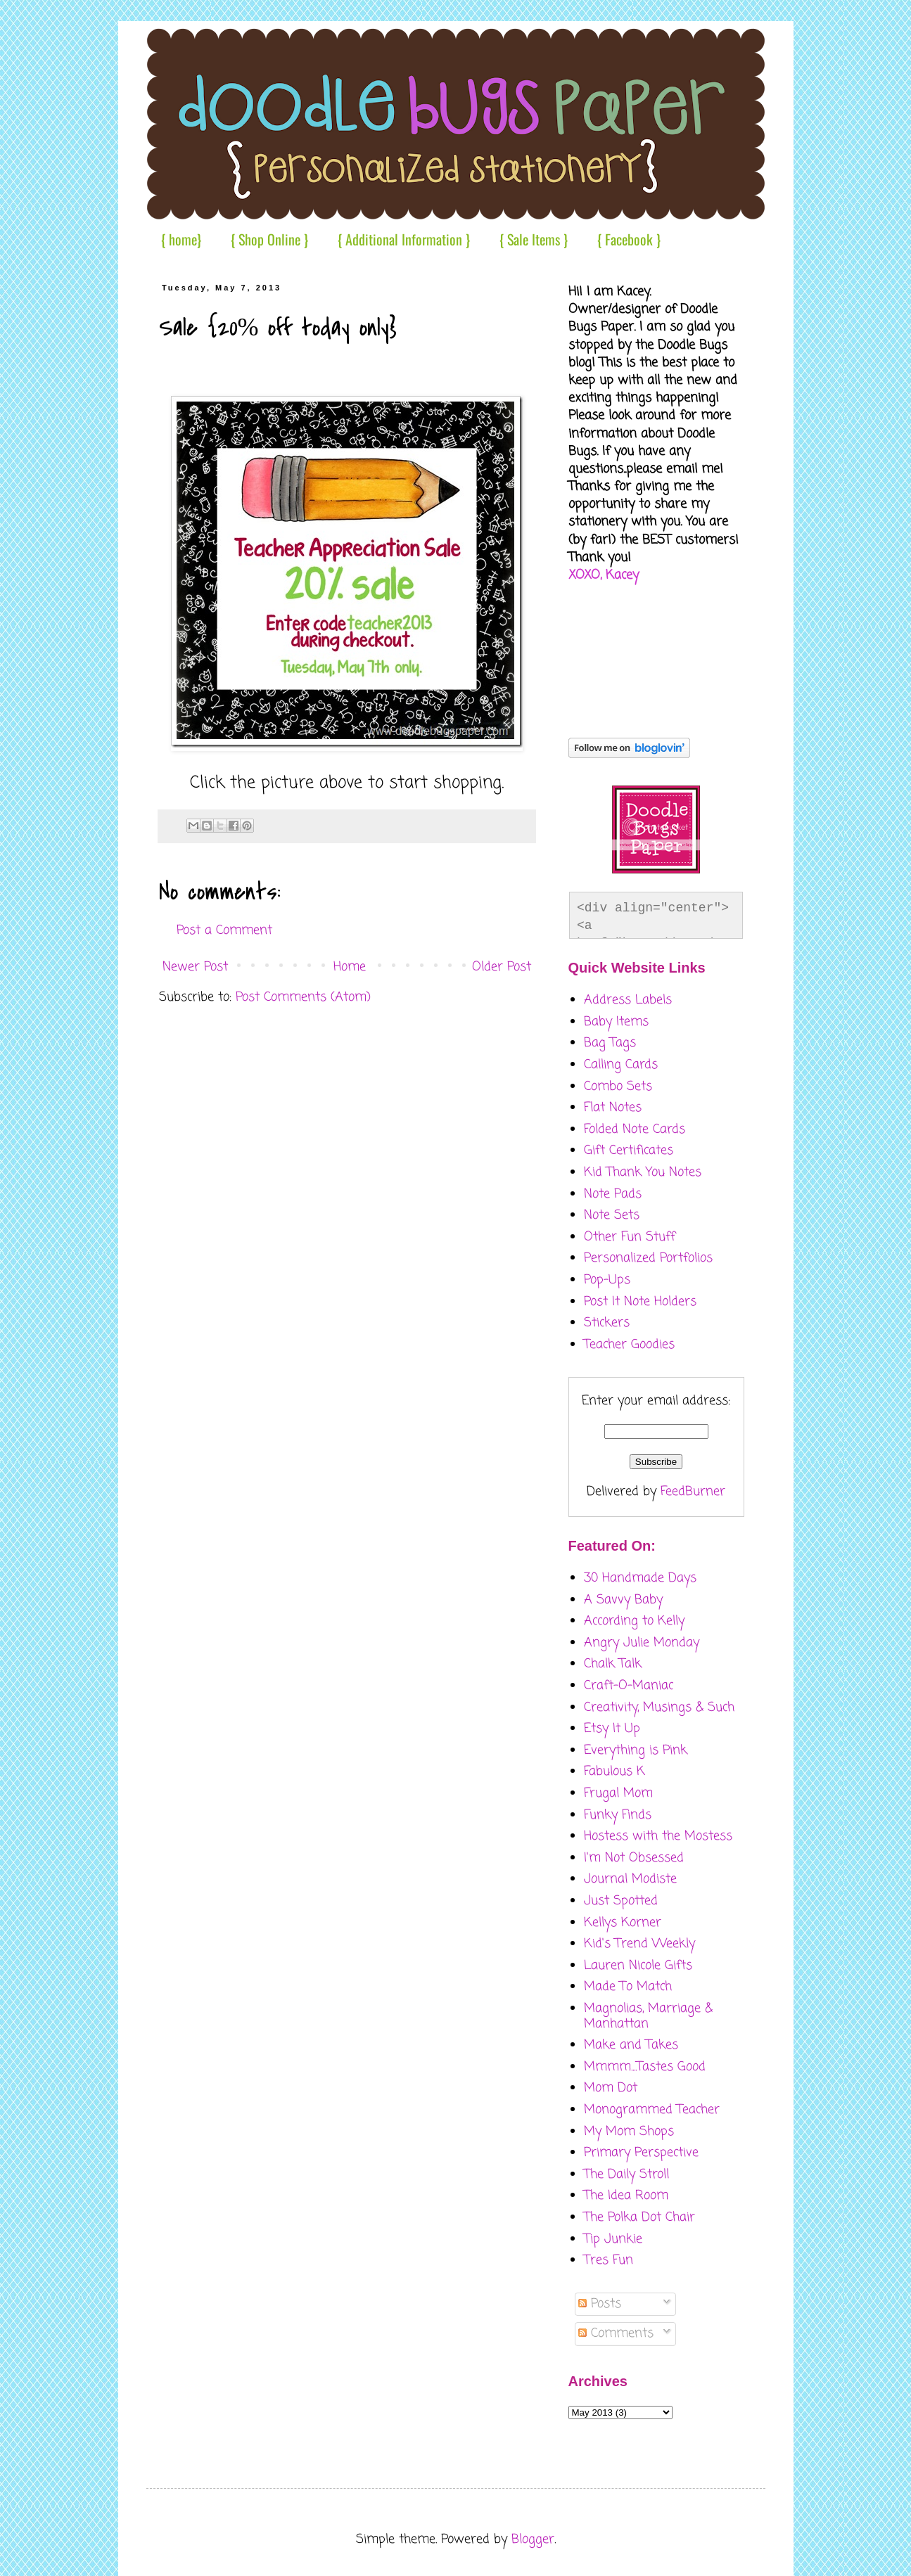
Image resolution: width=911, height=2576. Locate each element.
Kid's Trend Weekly (639, 1944)
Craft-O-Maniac (628, 1686)
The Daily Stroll (626, 2174)
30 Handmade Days (640, 1578)
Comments (616, 2333)
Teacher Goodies (629, 1344)
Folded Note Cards (634, 1129)
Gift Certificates (628, 1150)
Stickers (607, 1323)
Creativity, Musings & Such (659, 1707)
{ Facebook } (629, 239)
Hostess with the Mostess (658, 1836)
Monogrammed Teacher (652, 2110)
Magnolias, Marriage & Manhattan (648, 2016)
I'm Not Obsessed (634, 1858)
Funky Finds (617, 1815)
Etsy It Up (612, 1728)
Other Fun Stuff (629, 1237)
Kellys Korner (622, 1923)
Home (349, 967)
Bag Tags (610, 1043)
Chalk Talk (613, 1664)
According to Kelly (634, 1621)
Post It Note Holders (640, 1302)
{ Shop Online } (269, 239)
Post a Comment (224, 930)
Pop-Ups (607, 1280)
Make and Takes (631, 2045)
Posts (599, 2304)
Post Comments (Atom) (303, 997)
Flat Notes (613, 1107)
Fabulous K (614, 1771)
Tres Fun (608, 2260)
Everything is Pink (635, 1750)
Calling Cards (621, 1065)
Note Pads (613, 1194)
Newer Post (195, 967)
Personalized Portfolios (648, 1258)
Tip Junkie (613, 2239)
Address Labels (628, 1000)
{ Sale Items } (533, 239)
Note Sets (611, 1215)
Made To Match (628, 1987)
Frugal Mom (618, 1793)
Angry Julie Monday (641, 1643)
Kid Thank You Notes (642, 1172)
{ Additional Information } (404, 239)
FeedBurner (693, 1491)
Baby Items (616, 1022)
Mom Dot (610, 2088)
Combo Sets (618, 1086)
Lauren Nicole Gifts (638, 1965)
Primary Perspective (641, 2152)
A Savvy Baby (623, 1600)
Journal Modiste (630, 1879)
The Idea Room (626, 2195)
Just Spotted (621, 1901)
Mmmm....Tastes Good (645, 2067)
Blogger (532, 2539)
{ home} (181, 239)
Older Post (501, 967)
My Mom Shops (629, 2131)
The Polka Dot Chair (639, 2217)
